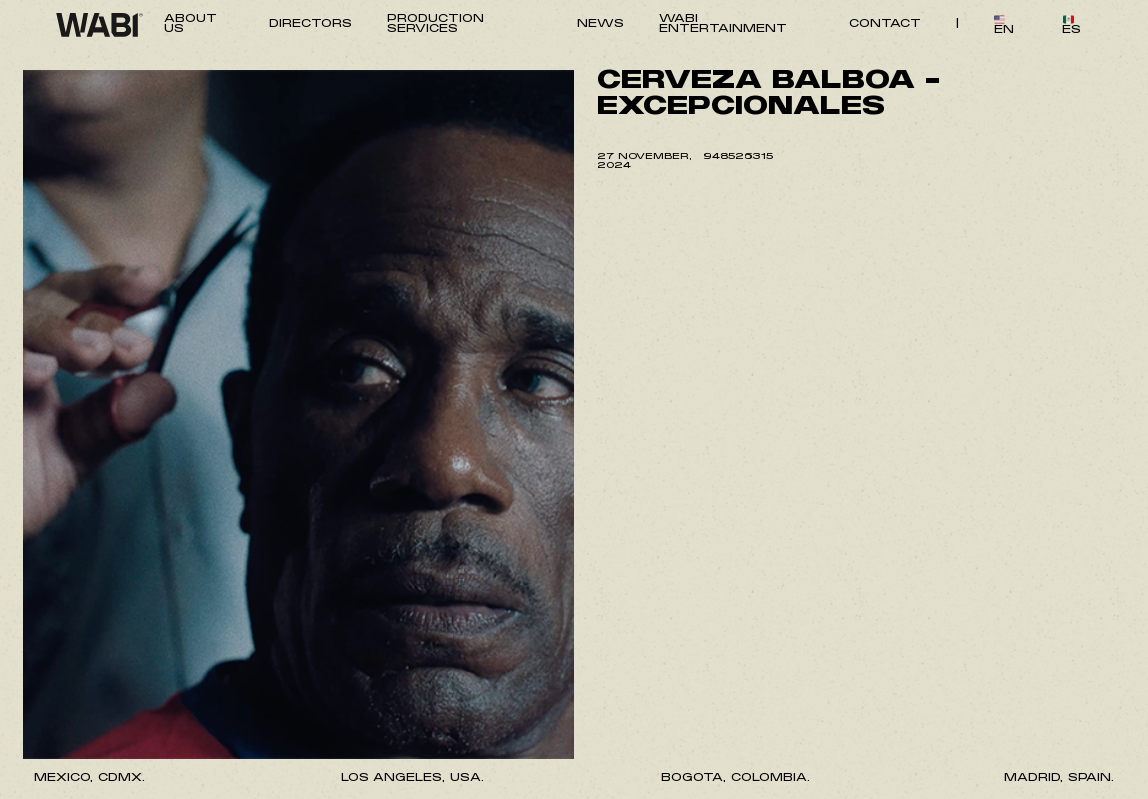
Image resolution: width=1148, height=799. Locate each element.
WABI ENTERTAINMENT (723, 24)
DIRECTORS (310, 24)
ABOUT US (190, 24)
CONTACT (885, 24)
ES (1071, 25)
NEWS (600, 24)
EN (1004, 25)
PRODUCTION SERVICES (435, 24)
